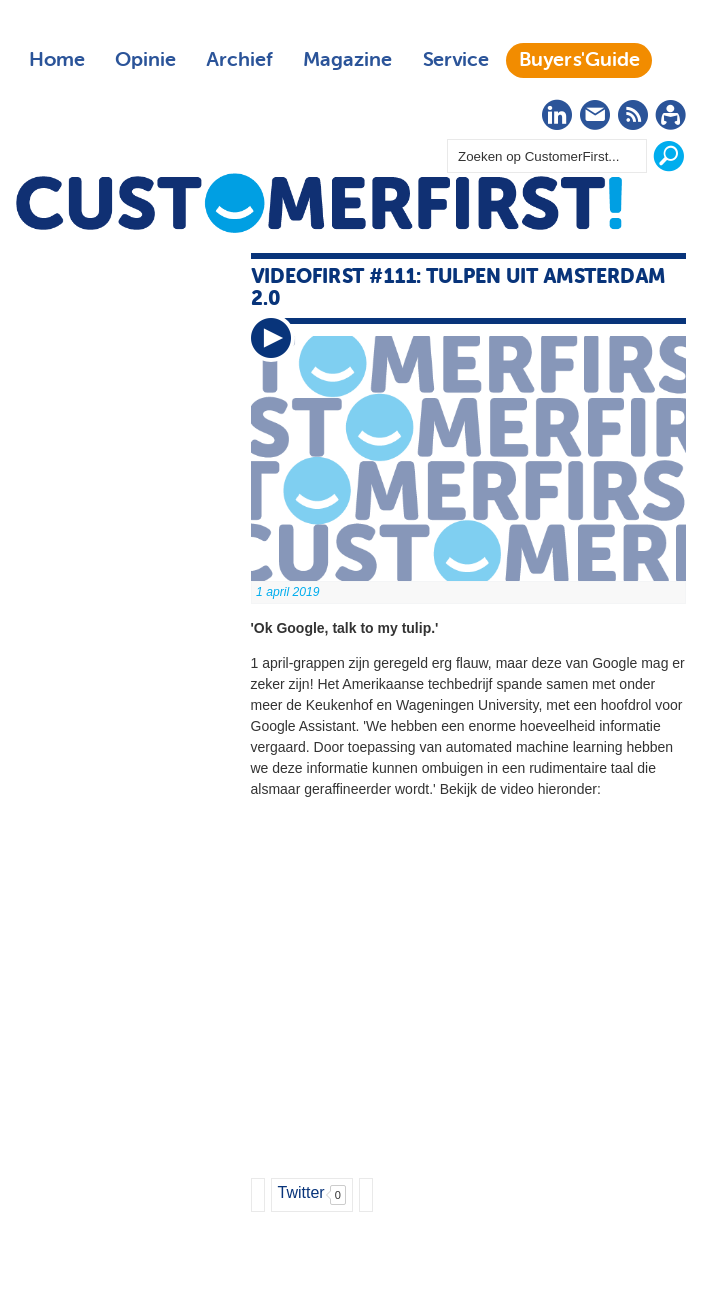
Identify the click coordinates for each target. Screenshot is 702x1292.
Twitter (301, 1192)
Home (57, 60)
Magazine (347, 60)
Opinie (145, 60)
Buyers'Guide (579, 60)
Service (455, 60)
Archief (239, 60)
